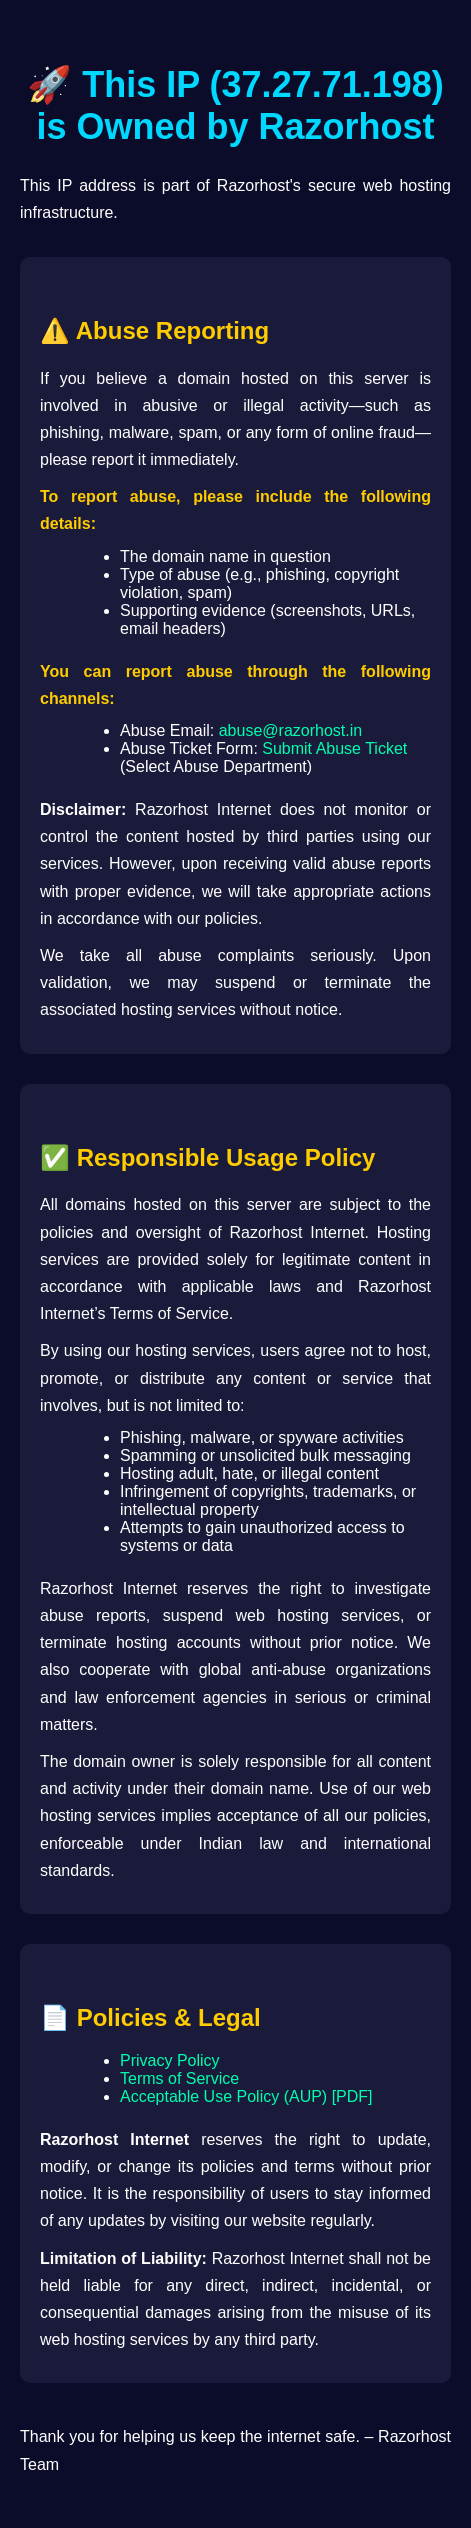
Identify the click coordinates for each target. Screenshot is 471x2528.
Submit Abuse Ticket (334, 748)
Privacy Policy (170, 2060)
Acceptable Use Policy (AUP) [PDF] (246, 2096)
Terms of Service (179, 2078)
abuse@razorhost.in (290, 730)
